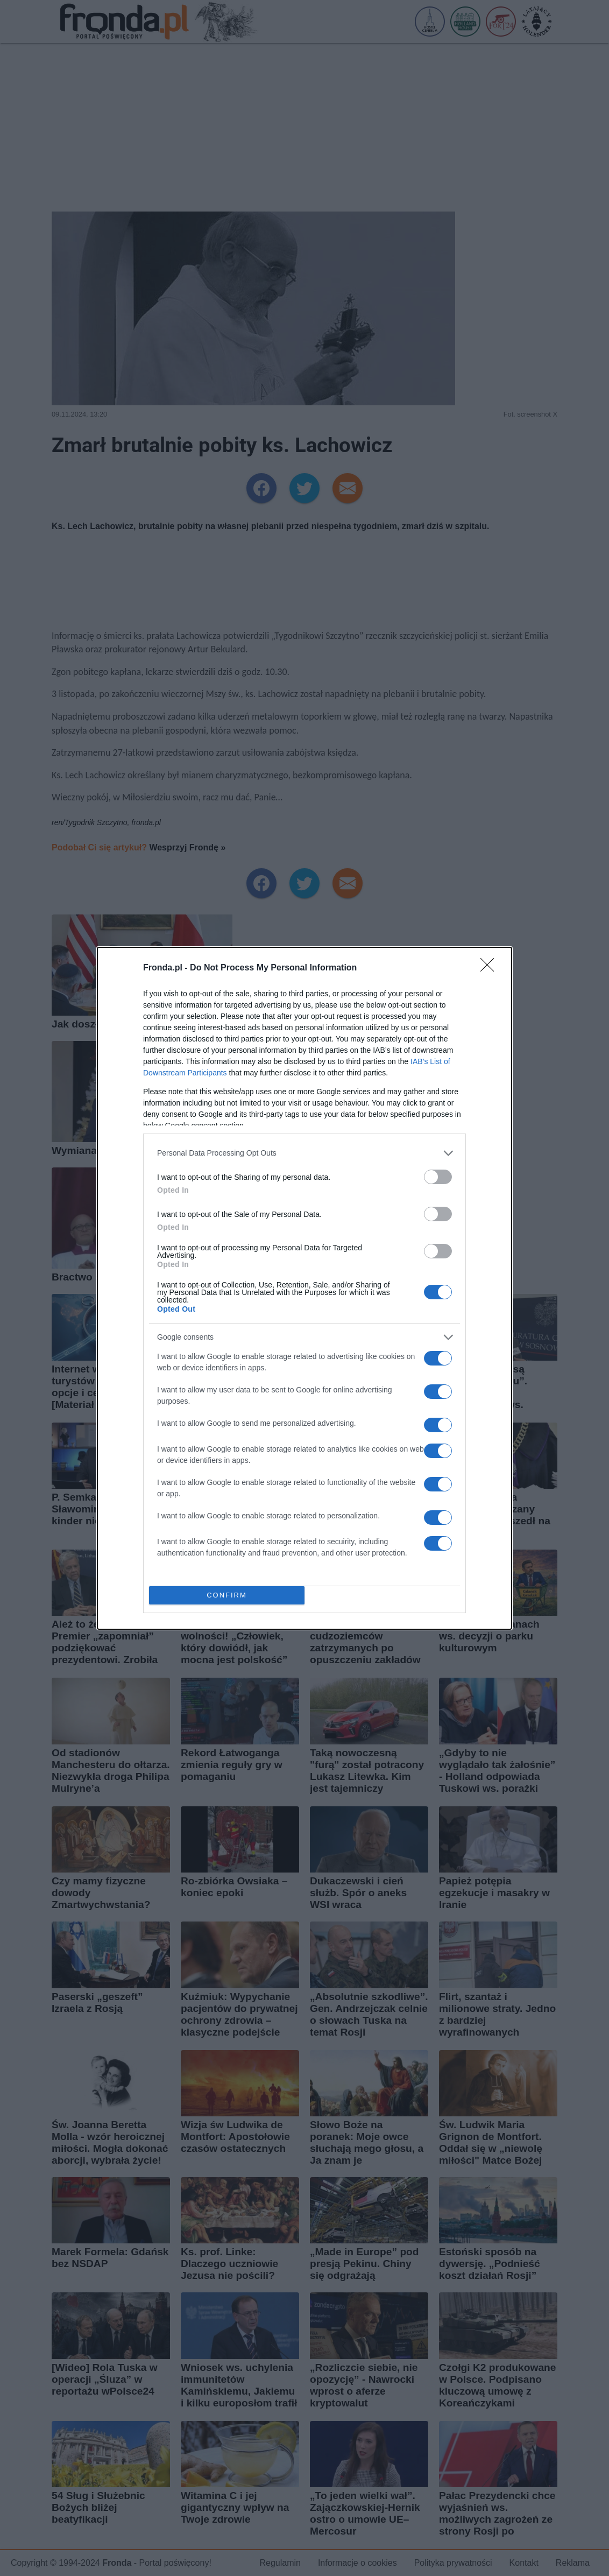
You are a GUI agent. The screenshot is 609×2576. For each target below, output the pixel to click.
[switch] (438, 1177)
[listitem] (304, 1153)
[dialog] (304, 1288)
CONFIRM (227, 1594)
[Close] (490, 968)
